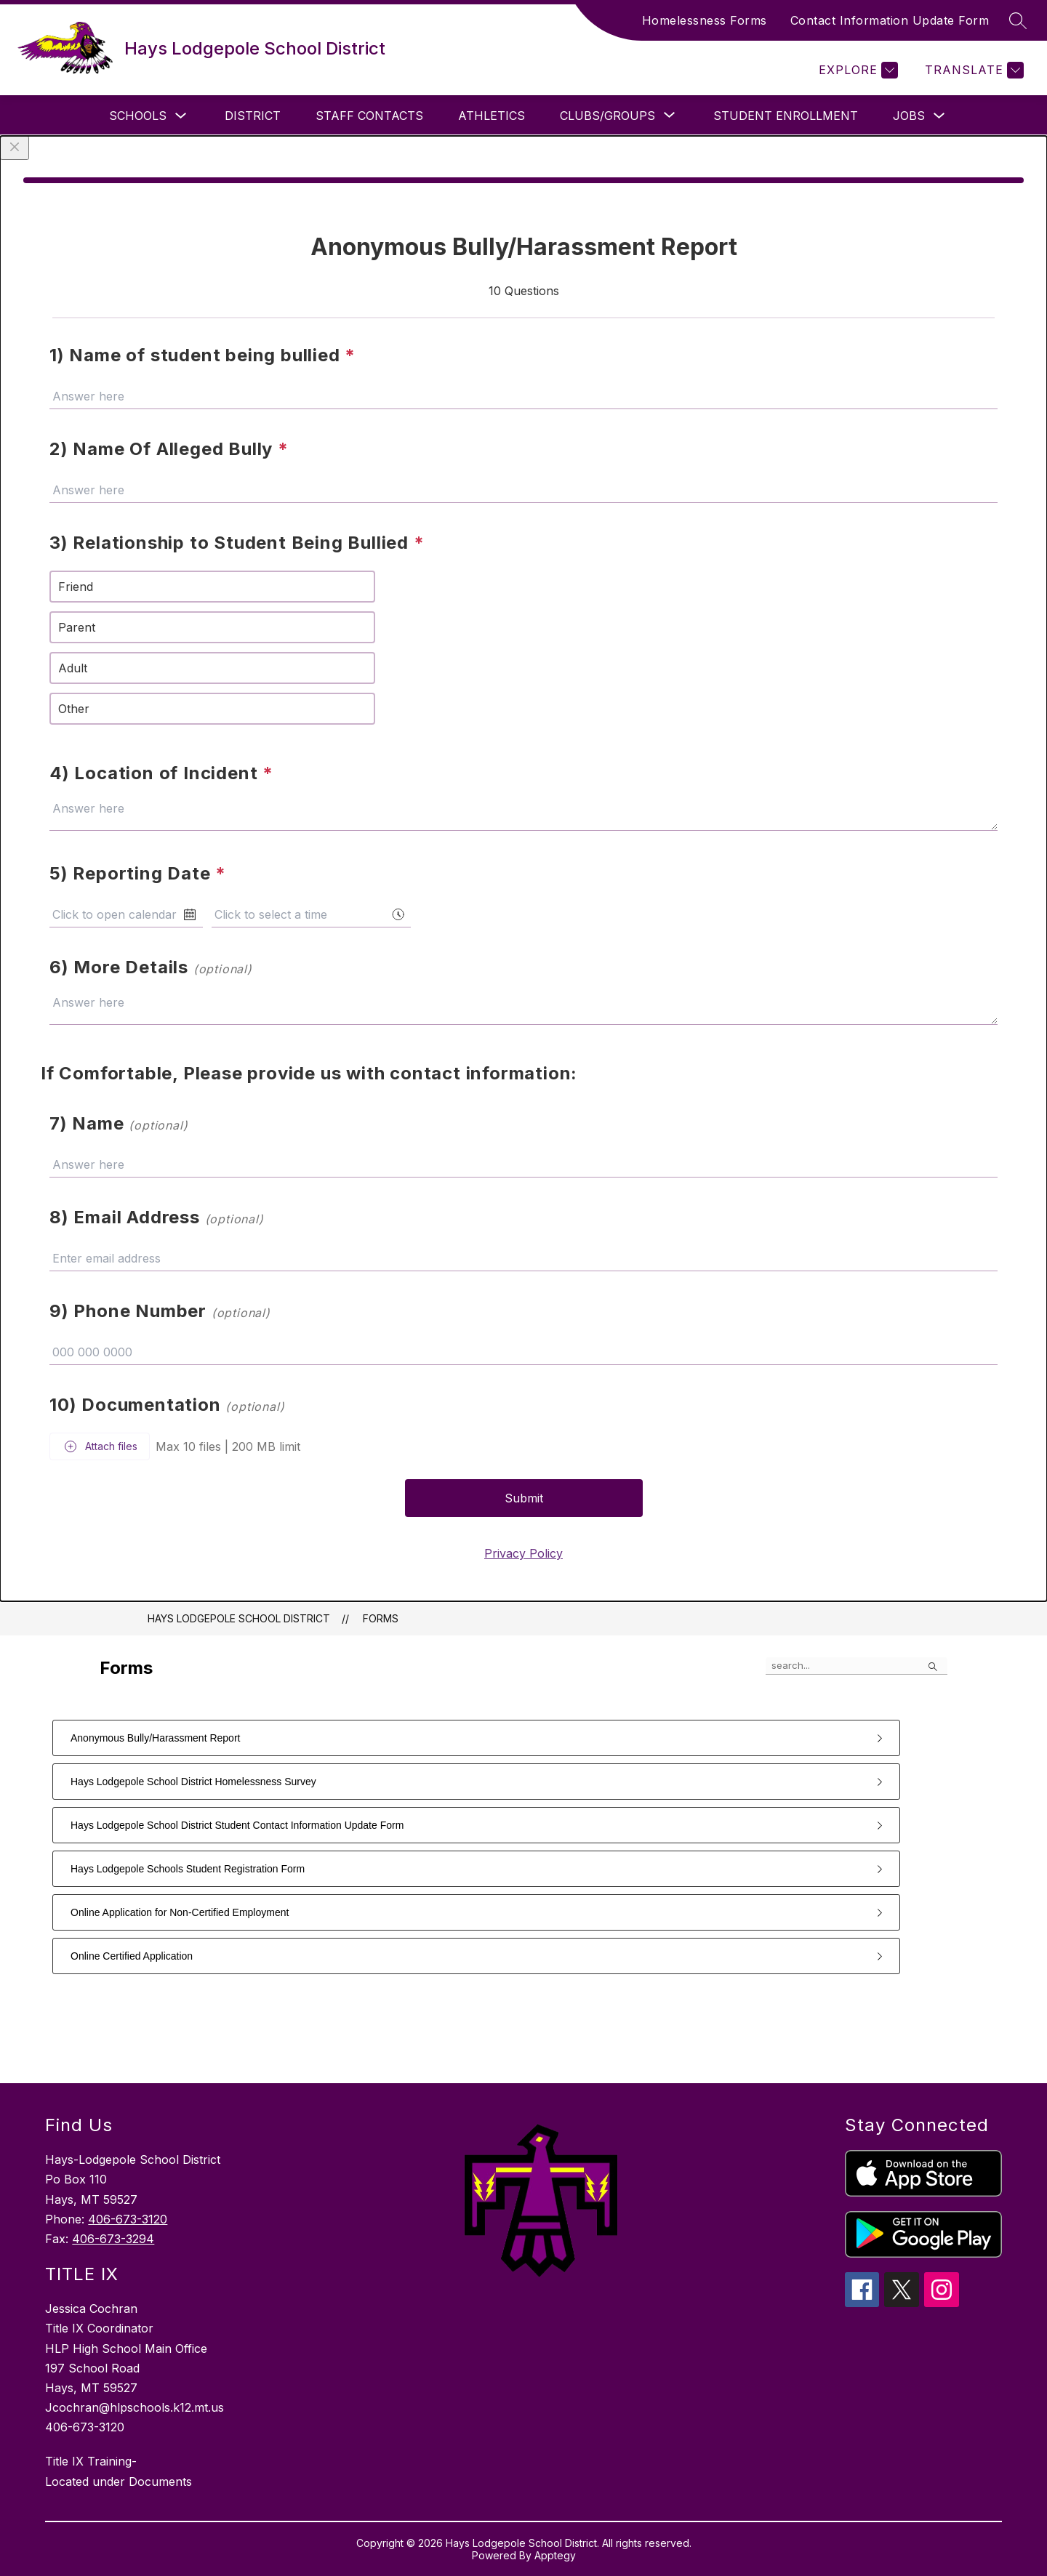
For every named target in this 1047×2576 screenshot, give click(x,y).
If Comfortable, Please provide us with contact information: (309, 1073)
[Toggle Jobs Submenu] (939, 116)
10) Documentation (166, 1404)
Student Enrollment (785, 115)
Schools (138, 115)
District (253, 115)
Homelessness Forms (704, 20)
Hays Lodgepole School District (239, 1618)
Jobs (909, 115)
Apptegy (555, 2555)
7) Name (118, 1123)
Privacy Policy (523, 1553)
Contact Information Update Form (890, 20)
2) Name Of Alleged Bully (169, 448)
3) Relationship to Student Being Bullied (237, 542)
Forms (380, 1618)
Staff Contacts (369, 115)
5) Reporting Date (137, 873)
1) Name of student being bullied (202, 355)
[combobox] (311, 914)
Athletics (491, 115)
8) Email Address (156, 1217)
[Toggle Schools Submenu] (181, 116)
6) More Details (150, 967)
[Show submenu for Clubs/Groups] (607, 115)
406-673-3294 (113, 2238)
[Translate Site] (972, 70)
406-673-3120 (127, 2219)
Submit (524, 1498)
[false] (856, 1666)
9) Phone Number (159, 1310)
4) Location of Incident (161, 773)
